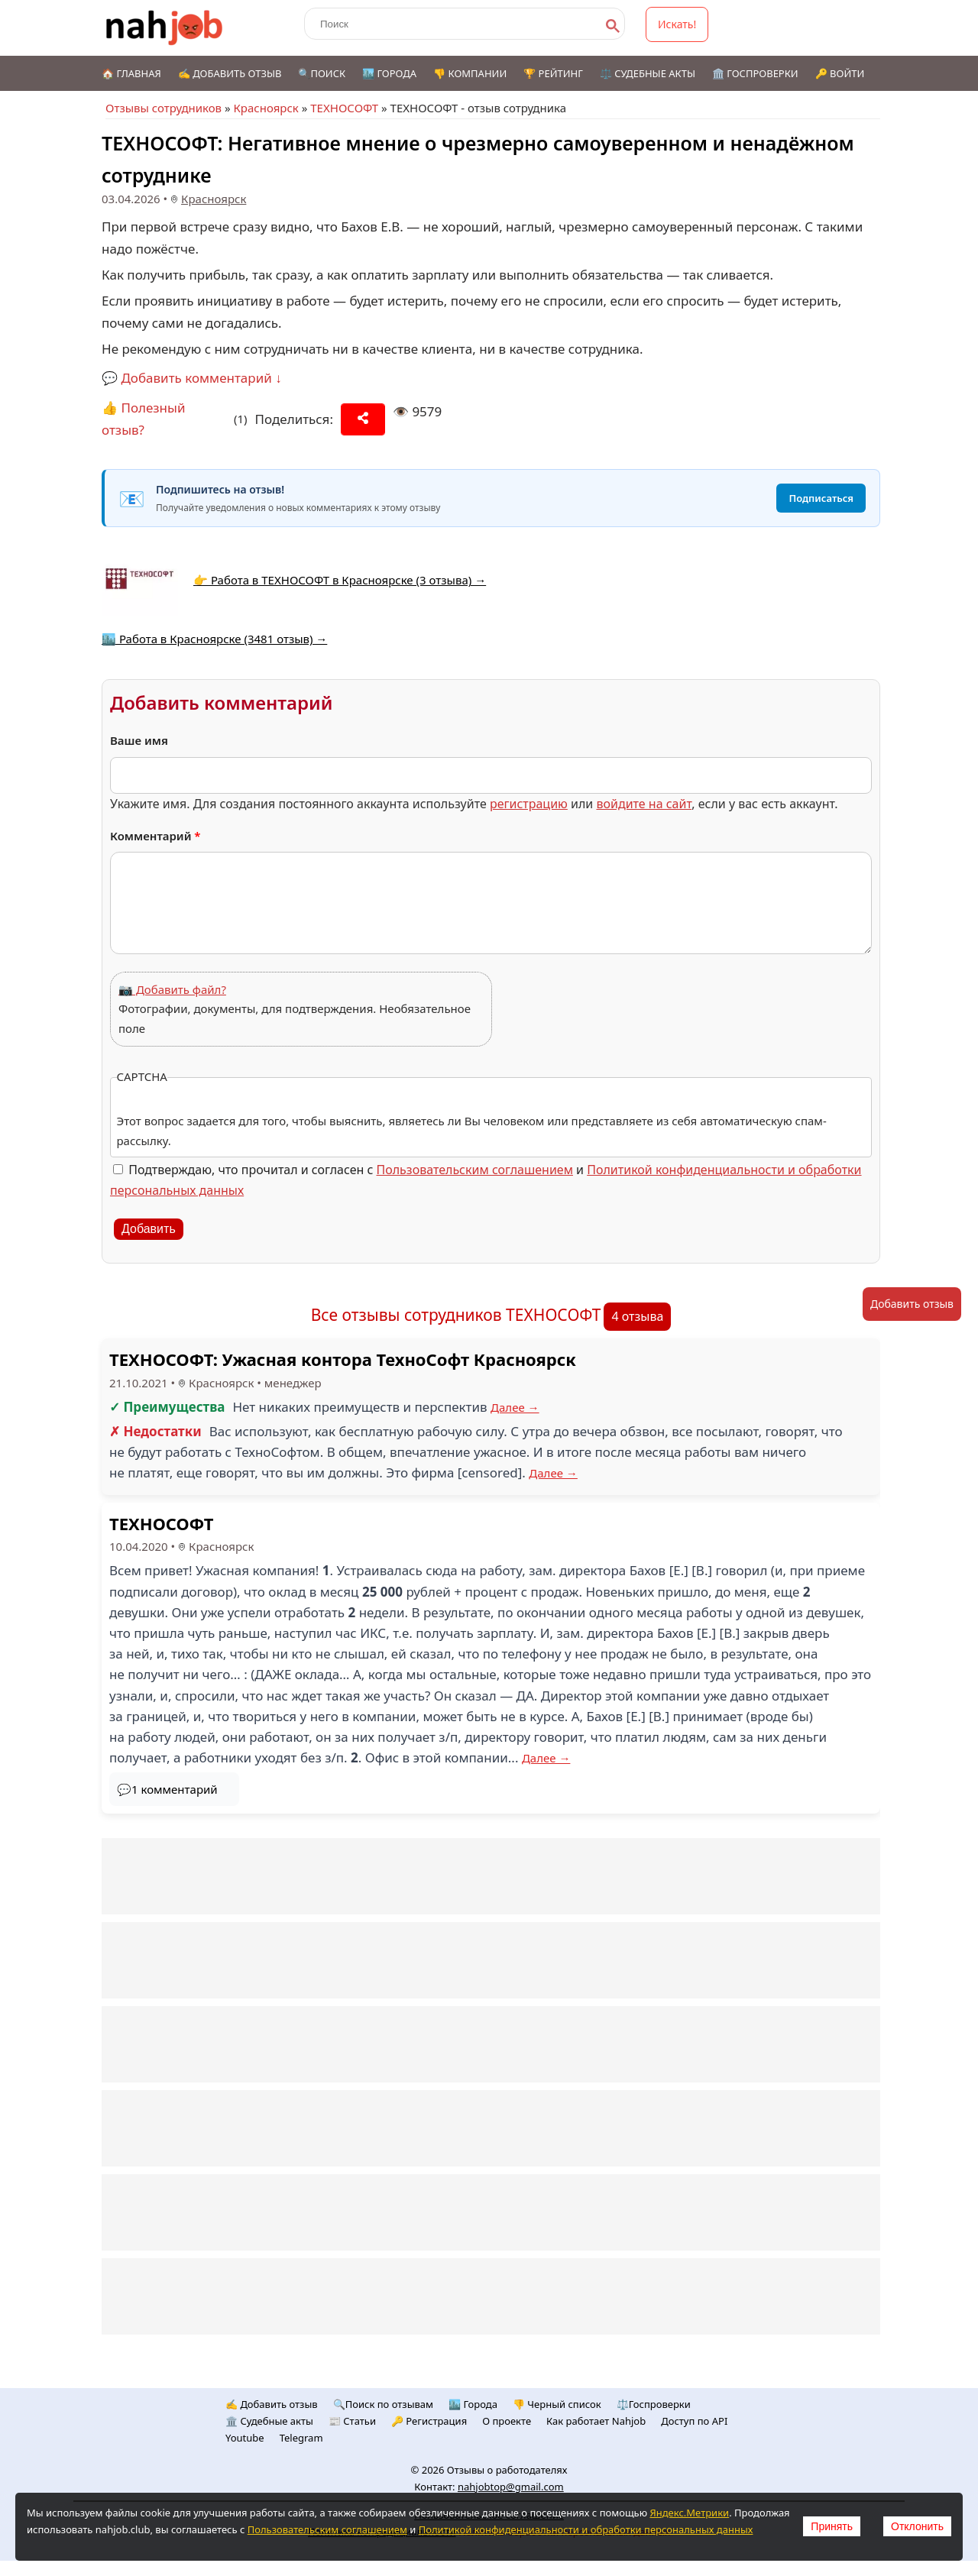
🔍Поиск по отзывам (383, 2404)
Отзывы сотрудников (163, 107)
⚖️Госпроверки (654, 2404)
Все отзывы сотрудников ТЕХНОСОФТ (456, 1314)
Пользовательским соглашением (475, 1169)
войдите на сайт (643, 803)
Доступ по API (694, 2421)
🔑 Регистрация (429, 2421)
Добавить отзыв (912, 1303)
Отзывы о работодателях (507, 2470)
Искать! (677, 24)
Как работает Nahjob (596, 2421)
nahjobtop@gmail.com (511, 2486)
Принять (832, 2526)
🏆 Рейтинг (553, 73)
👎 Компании (470, 73)
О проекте (506, 2421)
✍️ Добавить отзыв (230, 73)
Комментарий (155, 835)
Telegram (301, 2438)
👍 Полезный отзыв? (144, 419)
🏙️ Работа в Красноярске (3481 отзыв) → (214, 638)
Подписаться (821, 498)
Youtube (244, 2438)
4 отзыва (637, 1316)
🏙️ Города (389, 73)
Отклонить (917, 2526)
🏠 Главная (131, 73)
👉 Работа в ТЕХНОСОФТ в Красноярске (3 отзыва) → (339, 579)
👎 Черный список (557, 2404)
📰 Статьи (352, 2421)
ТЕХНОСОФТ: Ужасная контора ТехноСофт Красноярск (342, 1359)
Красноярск (265, 107)
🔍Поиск (321, 73)
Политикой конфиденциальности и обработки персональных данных (586, 2529)
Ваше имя (139, 740)
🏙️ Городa (473, 2404)
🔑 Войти (840, 73)
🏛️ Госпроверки (755, 73)
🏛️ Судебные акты (269, 2421)
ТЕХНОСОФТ (344, 107)
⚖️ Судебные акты (647, 73)
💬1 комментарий (167, 1789)
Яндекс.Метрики (689, 2512)
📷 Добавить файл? (172, 989)
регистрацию (529, 803)
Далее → (515, 1407)
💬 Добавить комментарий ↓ (192, 378)
